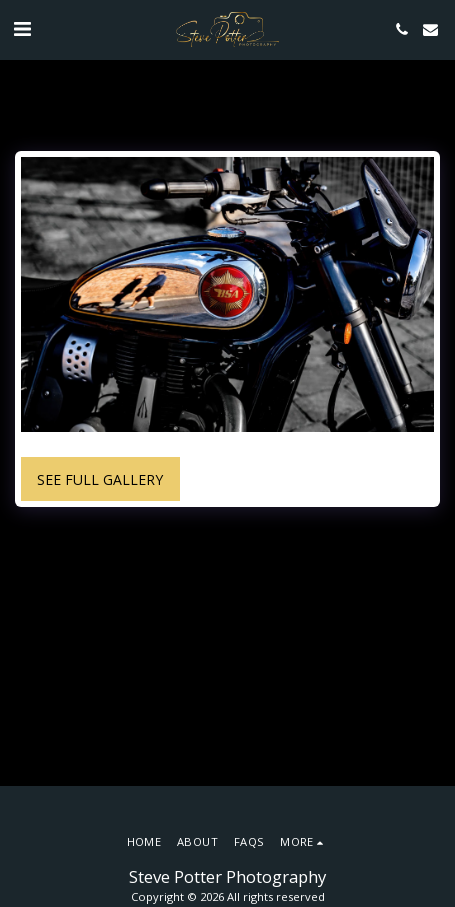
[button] (22, 28)
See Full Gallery (100, 479)
